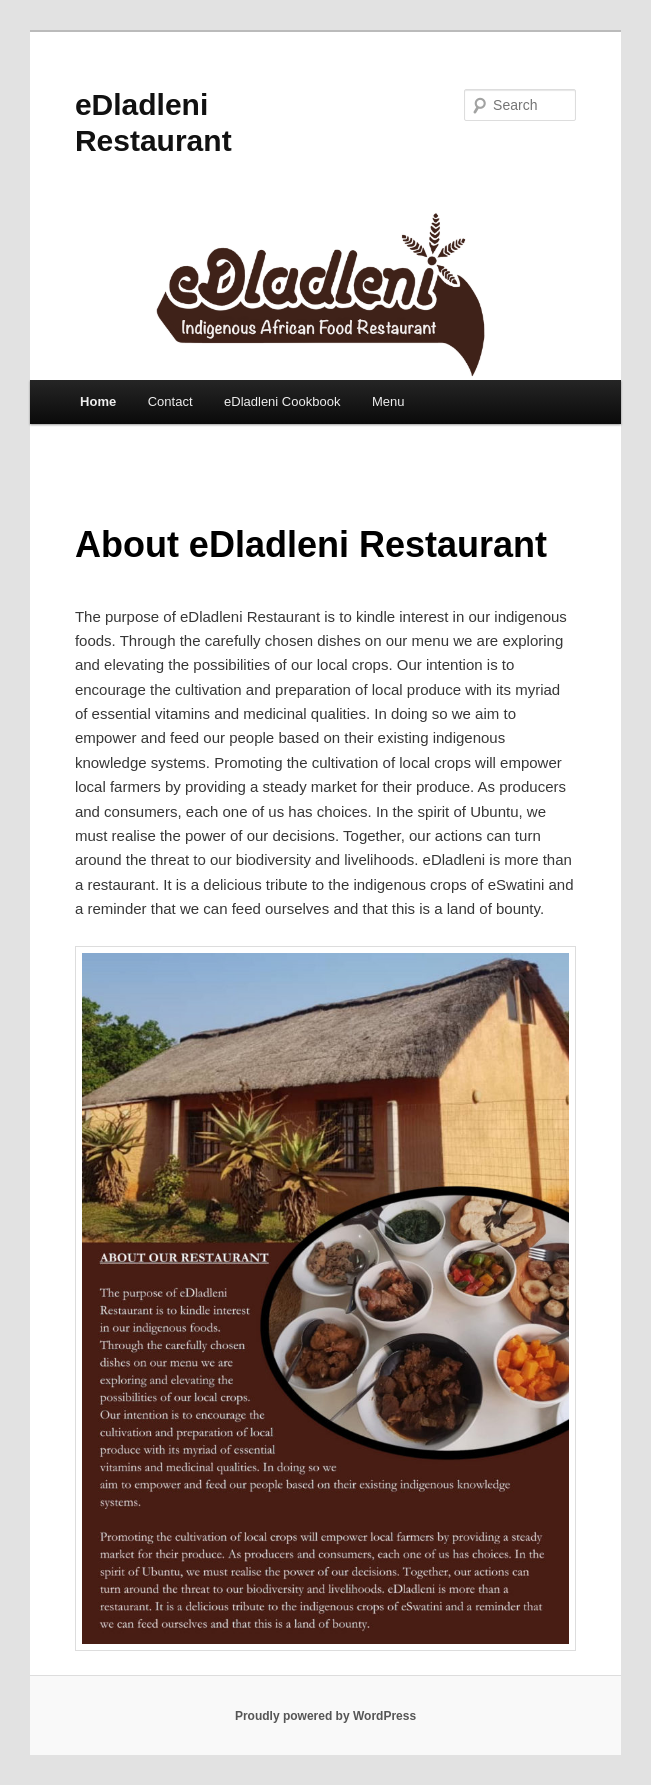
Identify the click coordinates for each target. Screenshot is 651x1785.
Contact (170, 401)
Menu (388, 401)
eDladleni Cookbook (282, 401)
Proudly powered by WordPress (325, 1716)
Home (98, 401)
